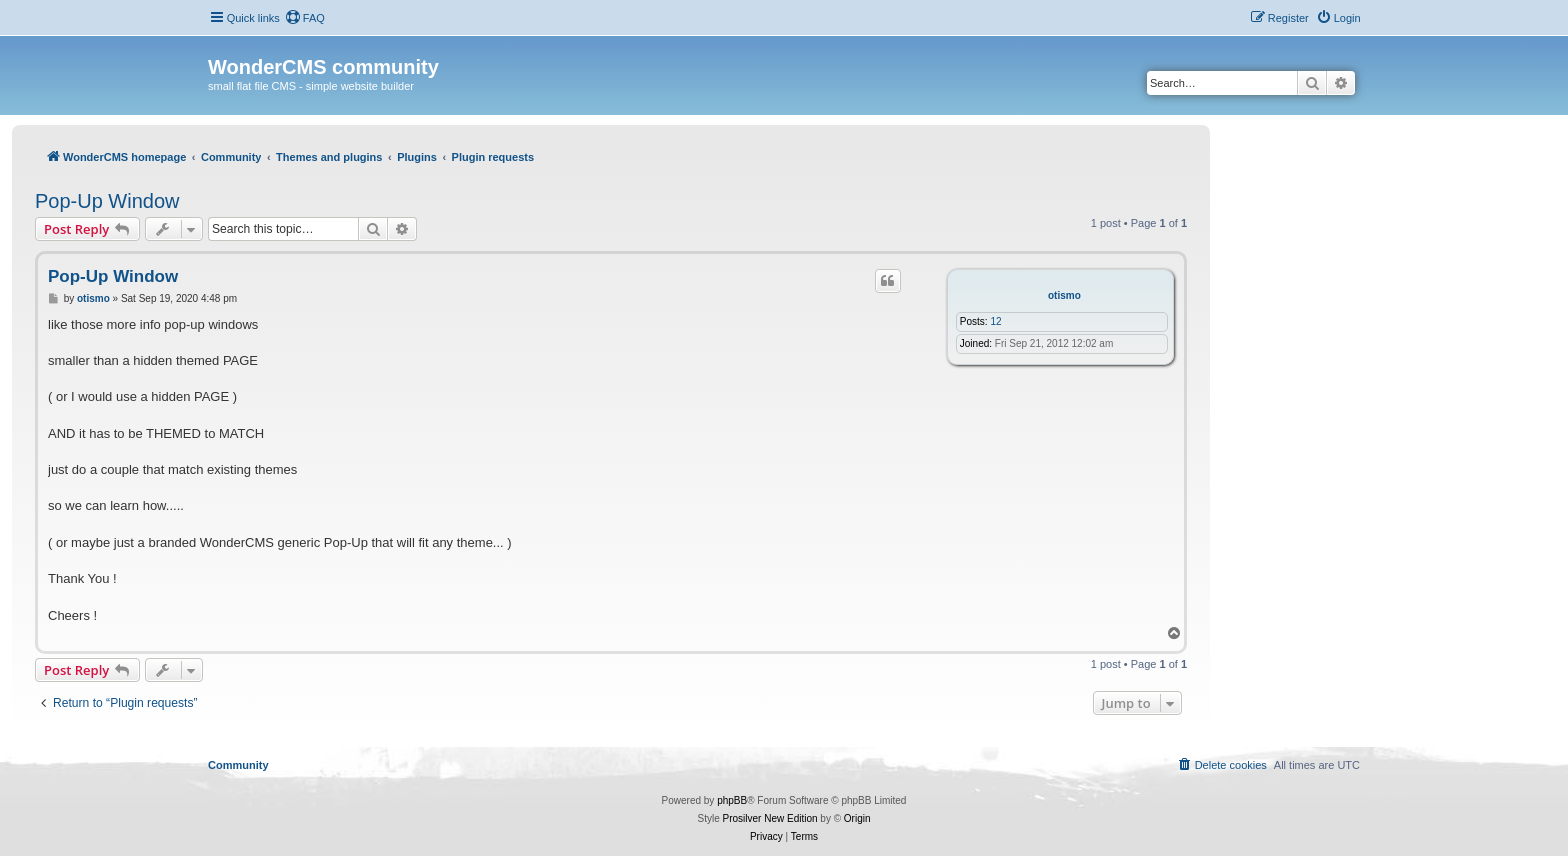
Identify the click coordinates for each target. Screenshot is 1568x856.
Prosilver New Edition (770, 818)
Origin (857, 818)
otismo (1064, 295)
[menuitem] (305, 18)
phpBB (732, 800)
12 (995, 321)
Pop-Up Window (107, 201)
